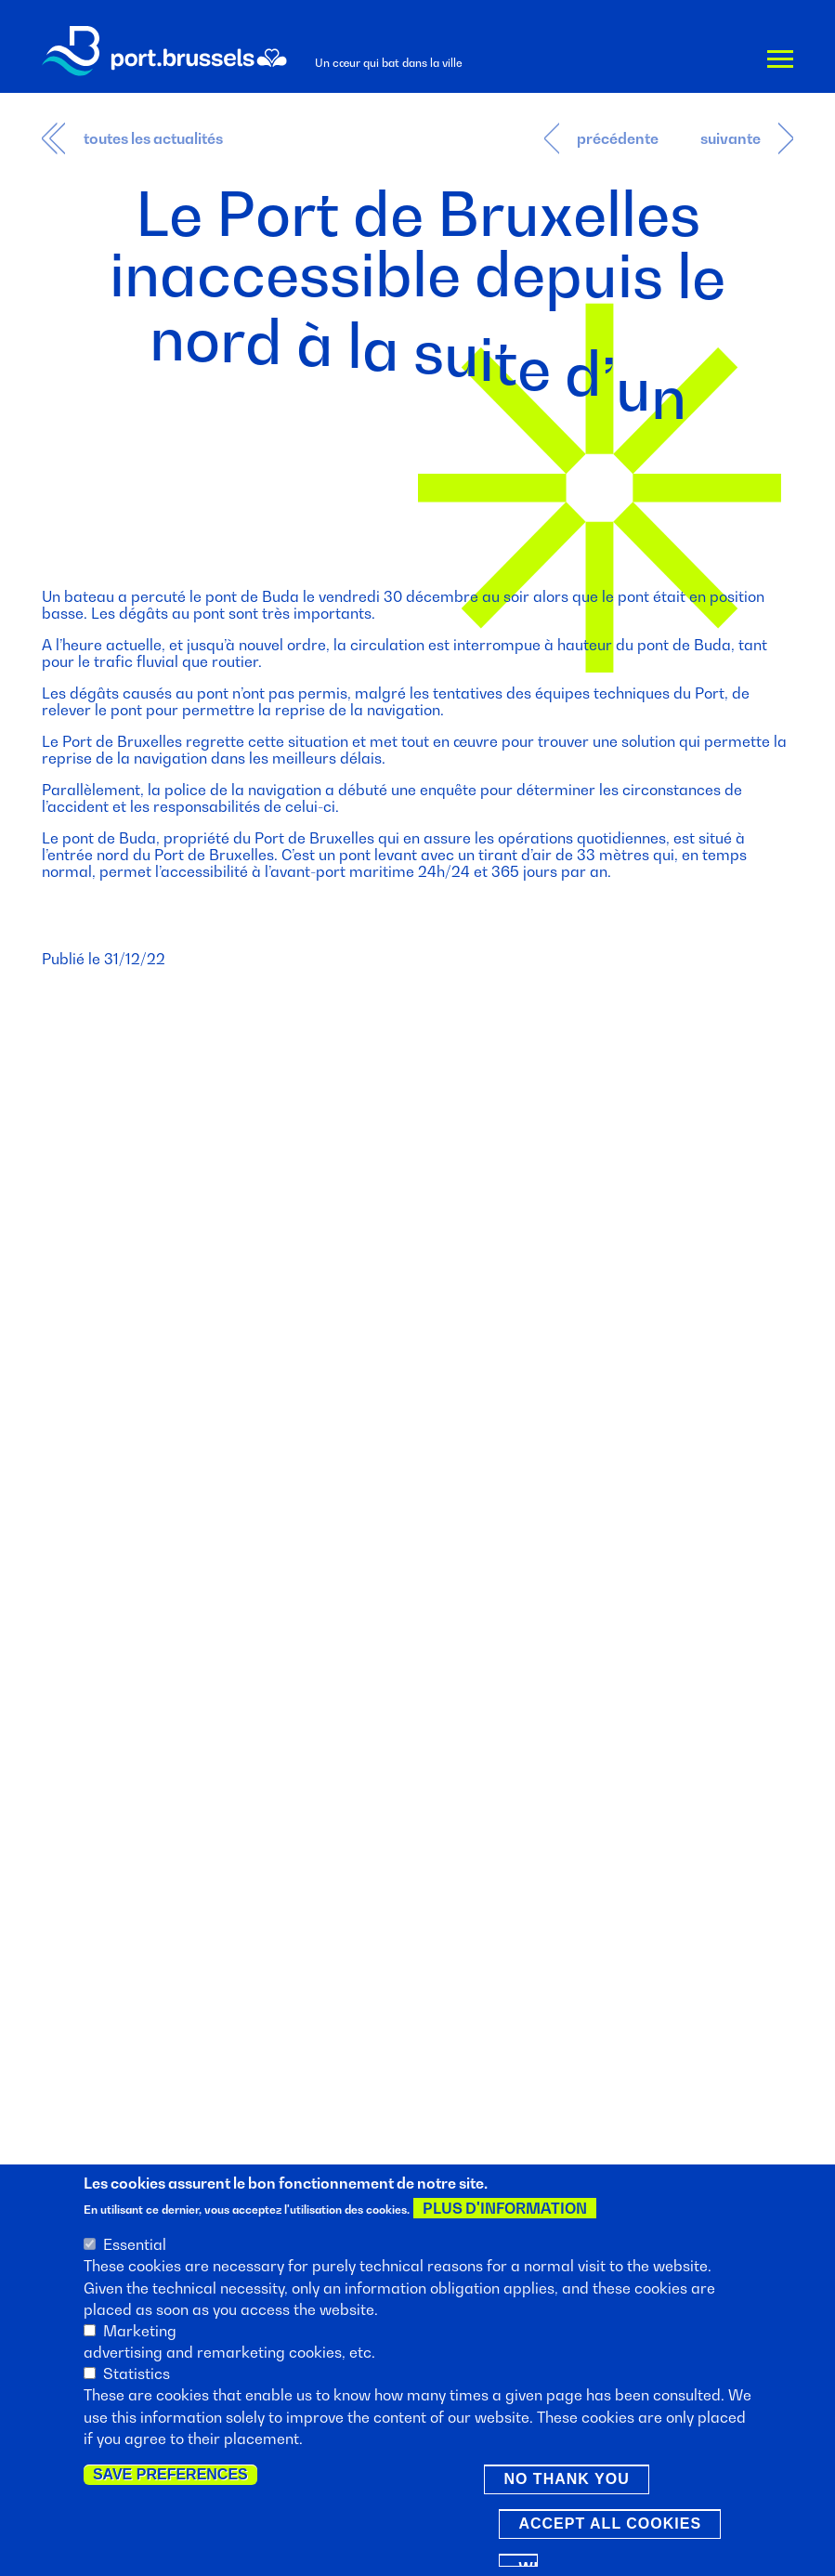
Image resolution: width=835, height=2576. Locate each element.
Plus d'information (505, 2210)
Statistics (136, 2375)
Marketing (139, 2332)
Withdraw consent (528, 2565)
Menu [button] (780, 61)
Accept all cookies (609, 2525)
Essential (134, 2246)
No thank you (566, 2481)
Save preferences (170, 2476)
